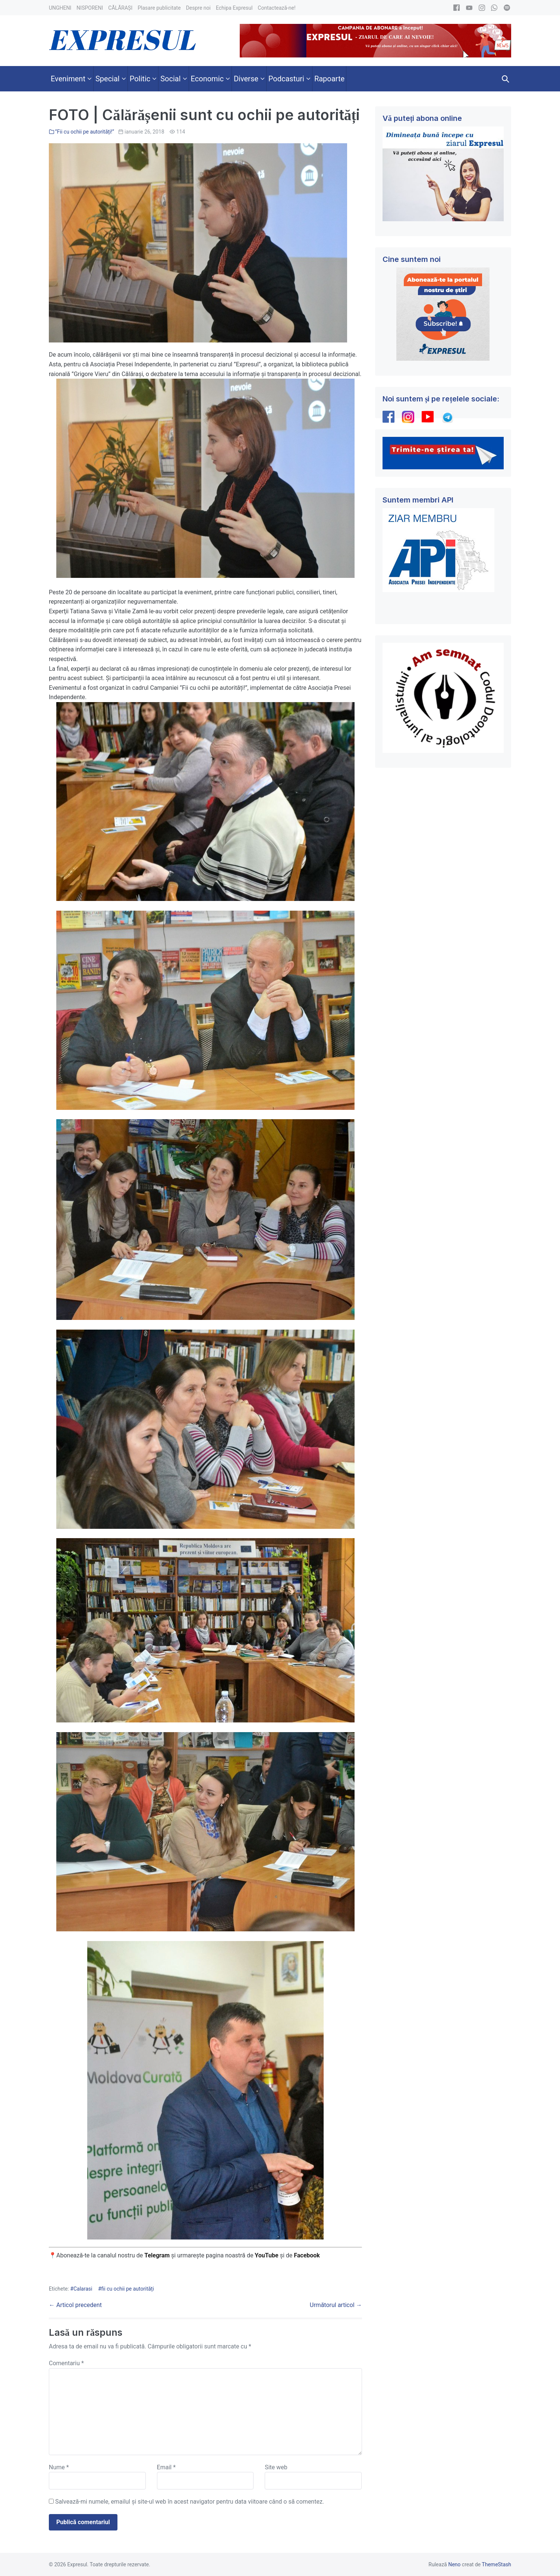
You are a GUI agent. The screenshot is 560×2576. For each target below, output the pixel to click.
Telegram (157, 2255)
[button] (505, 78)
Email (166, 2467)
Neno (454, 2564)
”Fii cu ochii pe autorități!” (84, 132)
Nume (59, 2467)
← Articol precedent (75, 2305)
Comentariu (66, 2363)
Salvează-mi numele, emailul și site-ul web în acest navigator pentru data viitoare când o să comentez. (189, 2501)
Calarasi (82, 2289)
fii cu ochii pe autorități (127, 2289)
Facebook (307, 2255)
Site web (276, 2467)
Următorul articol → (336, 2305)
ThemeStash (496, 2564)
